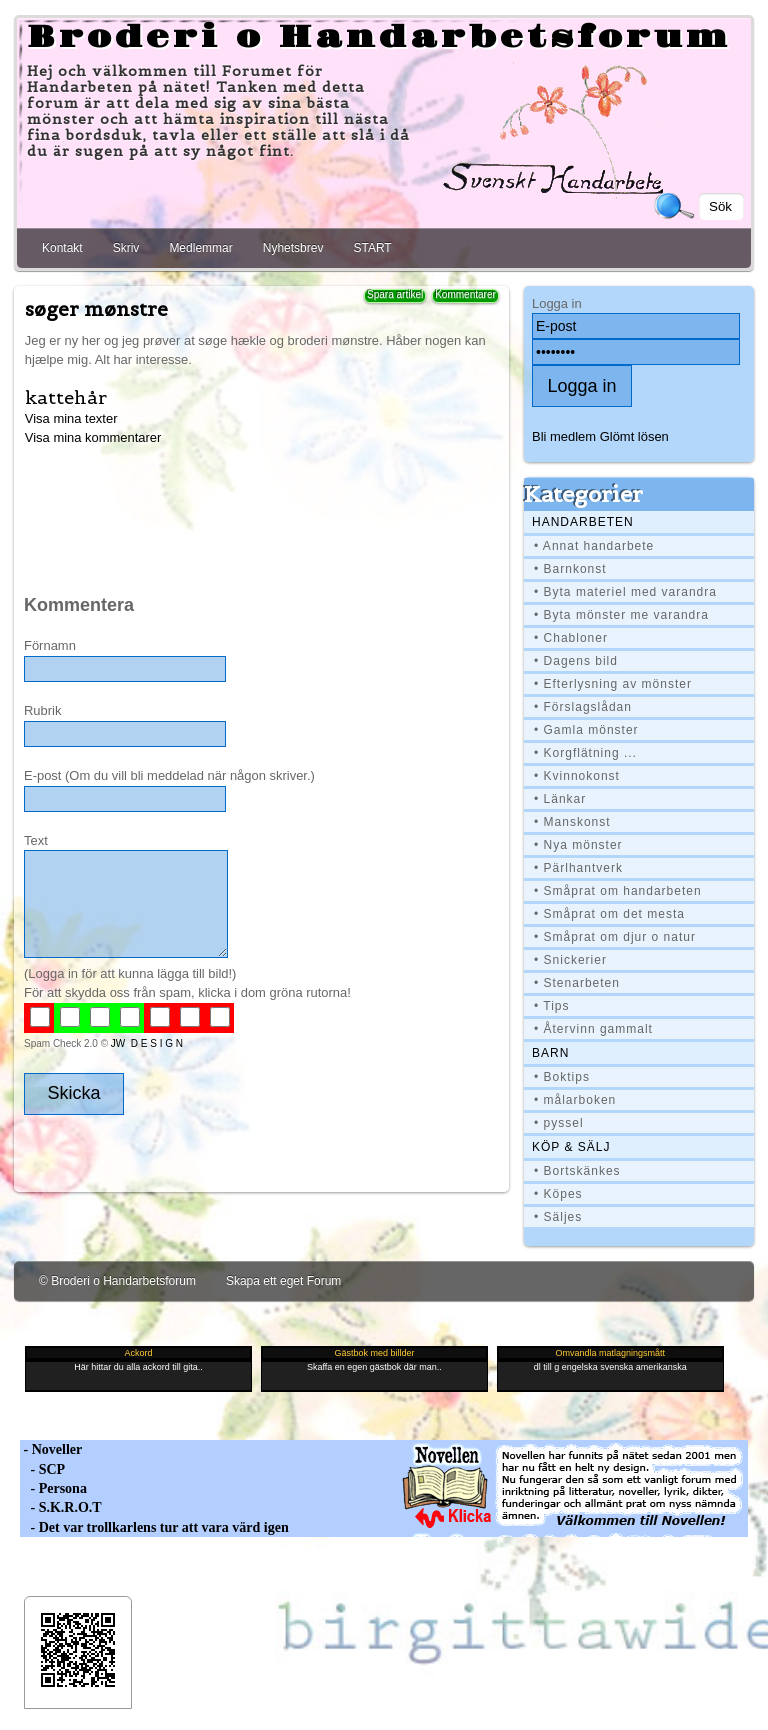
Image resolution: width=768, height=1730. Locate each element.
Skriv (126, 248)
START (372, 248)
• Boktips (562, 1077)
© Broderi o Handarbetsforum (117, 1281)
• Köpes (558, 1194)
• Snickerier (570, 960)
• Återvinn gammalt (593, 1029)
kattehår (66, 397)
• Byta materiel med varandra (625, 592)
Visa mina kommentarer (93, 437)
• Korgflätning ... (585, 753)
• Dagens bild (576, 661)
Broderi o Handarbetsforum (379, 38)
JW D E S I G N (147, 1043)
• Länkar (560, 799)
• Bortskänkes (577, 1171)
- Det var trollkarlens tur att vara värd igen (154, 1527)
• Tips (552, 1006)
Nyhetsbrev (293, 248)
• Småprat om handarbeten (618, 891)
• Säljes (558, 1217)
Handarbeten (583, 522)
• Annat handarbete (594, 546)
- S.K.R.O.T (61, 1507)
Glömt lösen (634, 436)
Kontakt (62, 248)
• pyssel (559, 1123)
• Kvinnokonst (577, 776)
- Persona (53, 1488)
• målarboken (575, 1100)
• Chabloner (571, 638)
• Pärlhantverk (578, 868)
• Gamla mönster (586, 730)
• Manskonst (572, 822)
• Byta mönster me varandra (621, 615)
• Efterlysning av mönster (613, 684)
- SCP (42, 1469)
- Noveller (51, 1449)
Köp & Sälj (571, 1147)
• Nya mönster (578, 845)
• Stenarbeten (577, 983)
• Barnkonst (570, 569)
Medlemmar (200, 248)
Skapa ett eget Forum (283, 1281)
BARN (550, 1053)
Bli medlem (564, 436)
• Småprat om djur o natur (615, 937)
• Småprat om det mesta (609, 914)
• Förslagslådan (583, 707)
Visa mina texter (71, 418)
